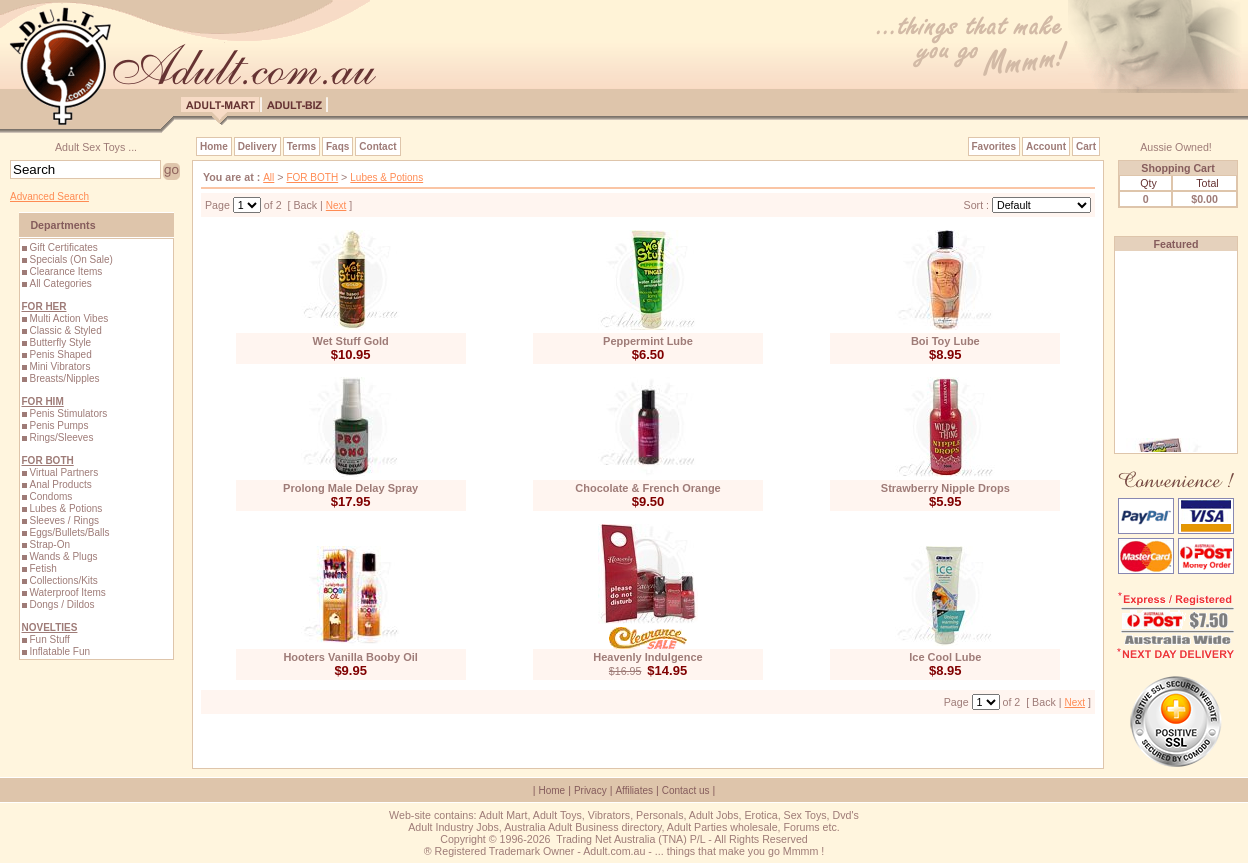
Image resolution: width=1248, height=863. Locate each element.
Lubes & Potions (65, 508)
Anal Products (60, 484)
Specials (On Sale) (70, 259)
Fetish (42, 568)
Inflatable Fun (59, 651)
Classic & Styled (65, 330)
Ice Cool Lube (945, 657)
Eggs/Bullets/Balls (69, 532)
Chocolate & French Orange (647, 488)
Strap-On (49, 544)
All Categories (60, 283)
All (268, 177)
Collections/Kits (63, 580)
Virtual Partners (63, 472)
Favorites (994, 146)
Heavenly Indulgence (647, 657)
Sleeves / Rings (63, 520)
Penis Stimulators (68, 413)
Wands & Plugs (63, 556)
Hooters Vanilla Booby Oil (350, 657)
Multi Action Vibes (68, 318)
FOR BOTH (312, 177)
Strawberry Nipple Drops (945, 488)
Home (214, 146)
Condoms (50, 496)
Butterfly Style (60, 342)
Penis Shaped (60, 354)
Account (1046, 146)
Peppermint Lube (648, 341)
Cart (1086, 146)
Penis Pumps (58, 425)
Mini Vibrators (59, 366)
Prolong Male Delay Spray (350, 488)
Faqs (337, 146)
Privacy (590, 790)
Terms (301, 146)
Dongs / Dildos (61, 604)
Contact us (686, 790)
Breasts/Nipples (64, 378)
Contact (377, 146)
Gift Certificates (63, 247)
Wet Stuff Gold (351, 341)
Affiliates (634, 790)
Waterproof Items (67, 592)
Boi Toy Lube (945, 341)
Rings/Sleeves (61, 437)
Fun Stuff (49, 639)
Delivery (257, 146)
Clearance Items (65, 271)
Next (336, 205)
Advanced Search (49, 196)
